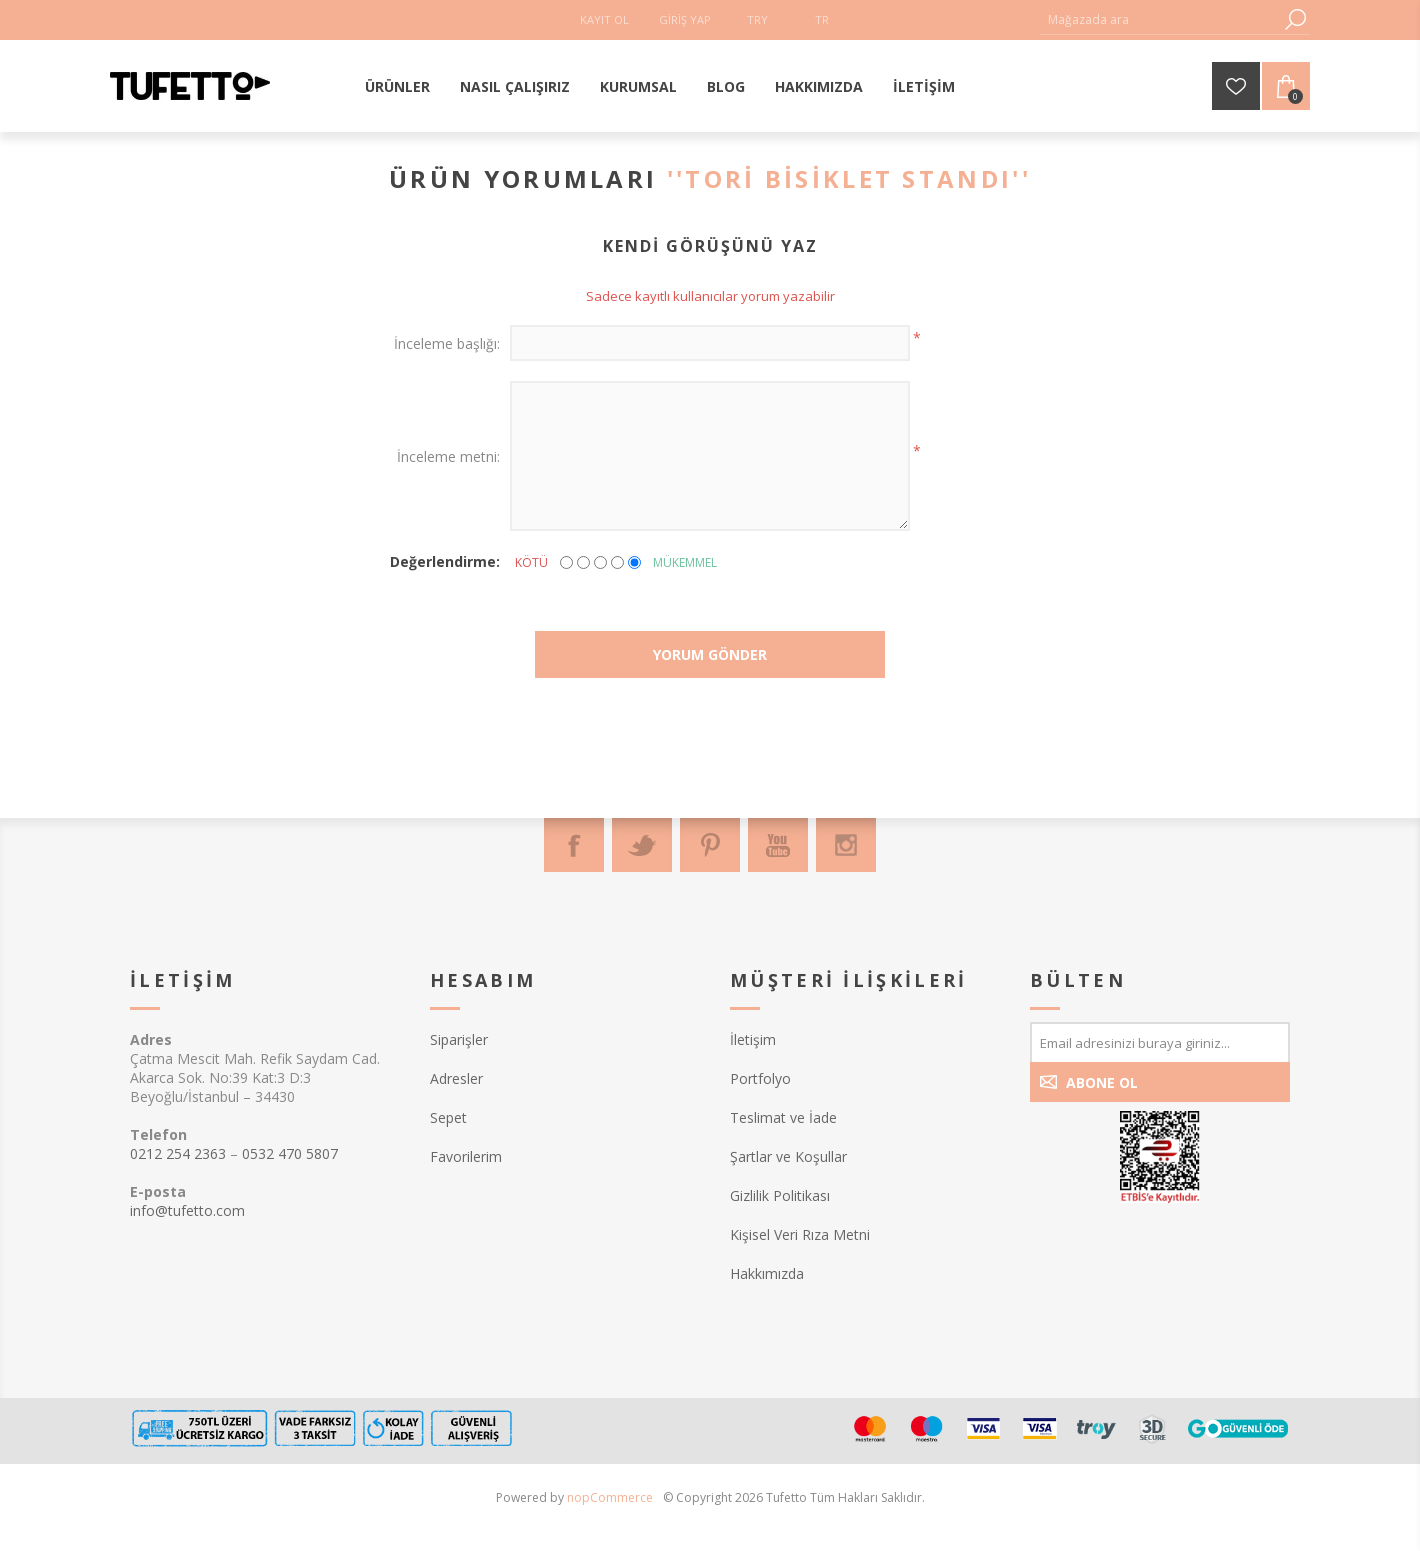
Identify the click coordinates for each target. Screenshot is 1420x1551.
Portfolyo (760, 1078)
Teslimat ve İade (783, 1117)
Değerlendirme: (445, 561)
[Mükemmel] (634, 562)
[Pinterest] (710, 845)
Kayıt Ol (604, 19)
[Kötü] (566, 562)
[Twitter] (642, 845)
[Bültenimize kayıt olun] (1160, 1042)
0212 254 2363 (178, 1153)
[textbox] (1160, 19)
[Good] (617, 562)
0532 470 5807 (290, 1153)
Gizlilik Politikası (780, 1195)
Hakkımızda (767, 1273)
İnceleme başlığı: (447, 343)
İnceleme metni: (448, 456)
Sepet (448, 1117)
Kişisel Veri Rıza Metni (800, 1234)
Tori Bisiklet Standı (848, 178)
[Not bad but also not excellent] (600, 562)
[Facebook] (574, 845)
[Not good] (583, 562)
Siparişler (459, 1039)
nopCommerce (610, 1497)
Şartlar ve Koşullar (788, 1156)
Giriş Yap (685, 19)
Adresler (456, 1078)
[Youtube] (778, 845)
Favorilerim (466, 1156)
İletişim (753, 1039)
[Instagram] (846, 845)
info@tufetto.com (187, 1210)
